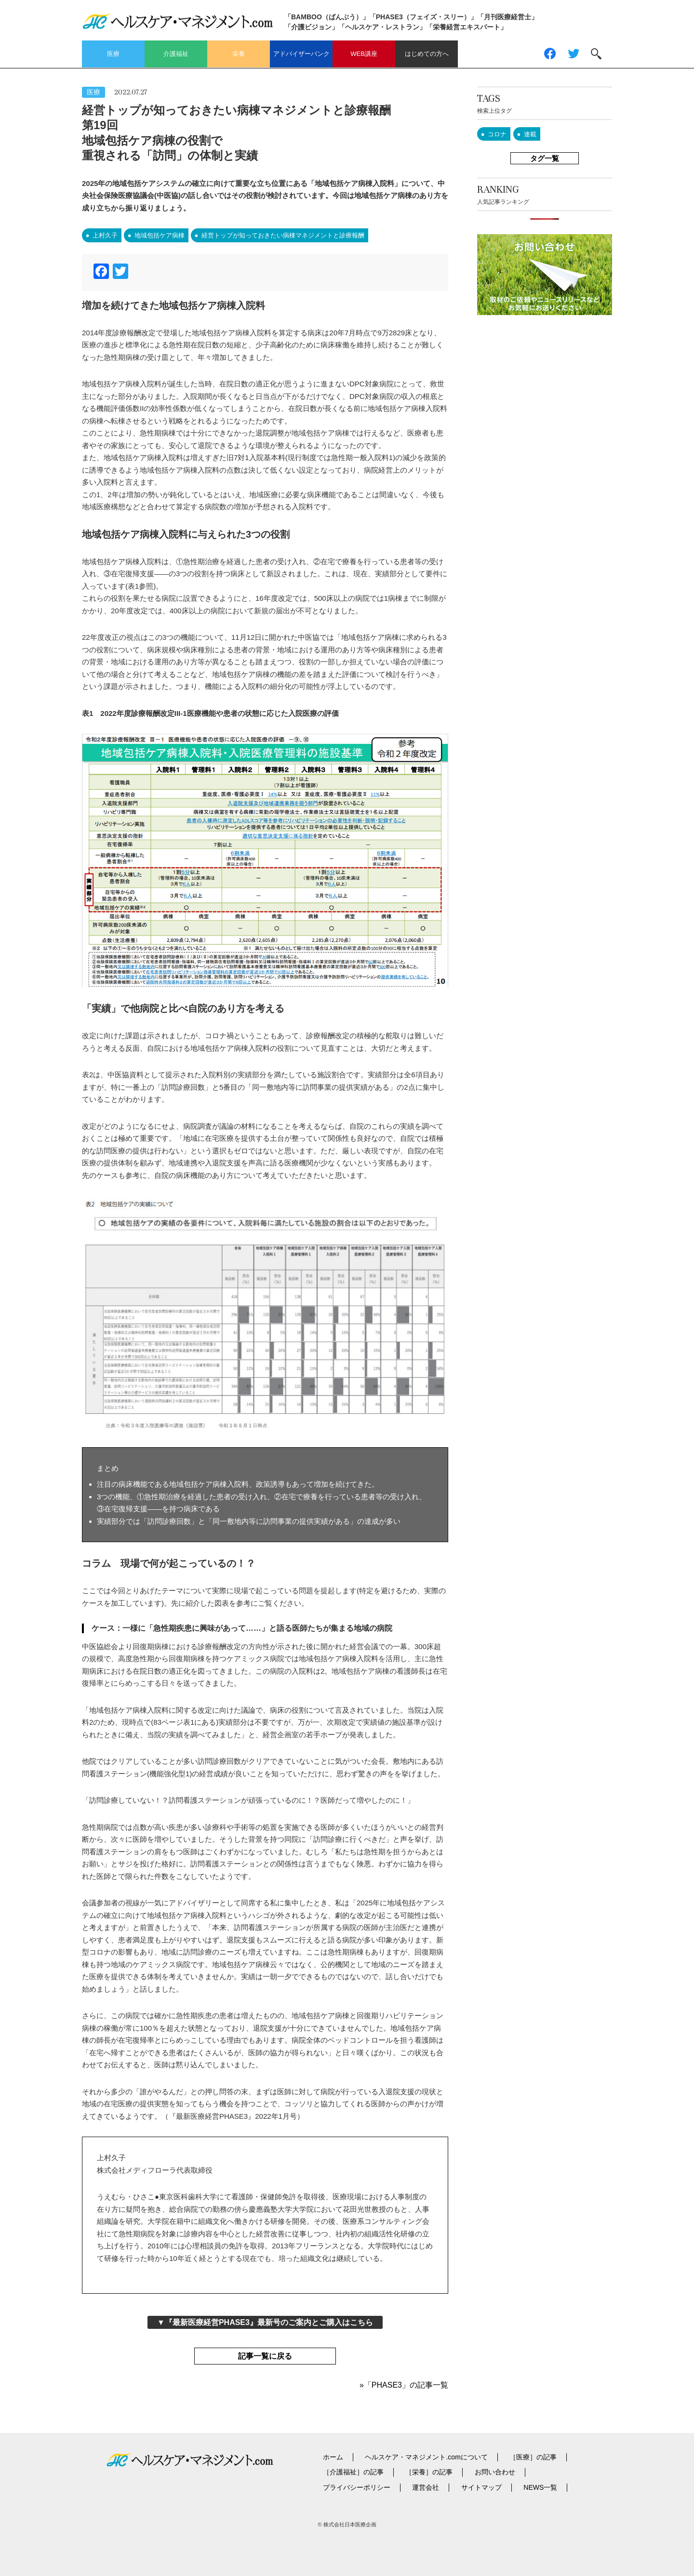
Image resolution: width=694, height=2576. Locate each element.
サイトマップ (481, 2487)
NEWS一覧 (540, 2487)
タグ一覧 (544, 158)
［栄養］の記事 (429, 2472)
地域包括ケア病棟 (159, 235)
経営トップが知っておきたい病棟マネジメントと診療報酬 (282, 235)
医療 (113, 53)
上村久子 (105, 235)
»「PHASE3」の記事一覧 (404, 2385)
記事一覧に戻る (265, 2356)
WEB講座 (363, 53)
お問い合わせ (495, 2472)
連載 (530, 134)
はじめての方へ (427, 53)
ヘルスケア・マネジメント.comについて (426, 2457)
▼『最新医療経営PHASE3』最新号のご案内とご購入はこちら (265, 2322)
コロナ (497, 134)
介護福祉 (175, 53)
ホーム (333, 2457)
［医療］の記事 (533, 2457)
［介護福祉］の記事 (353, 2472)
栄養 (238, 53)
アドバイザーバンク (301, 53)
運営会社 (425, 2487)
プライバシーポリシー (356, 2487)
